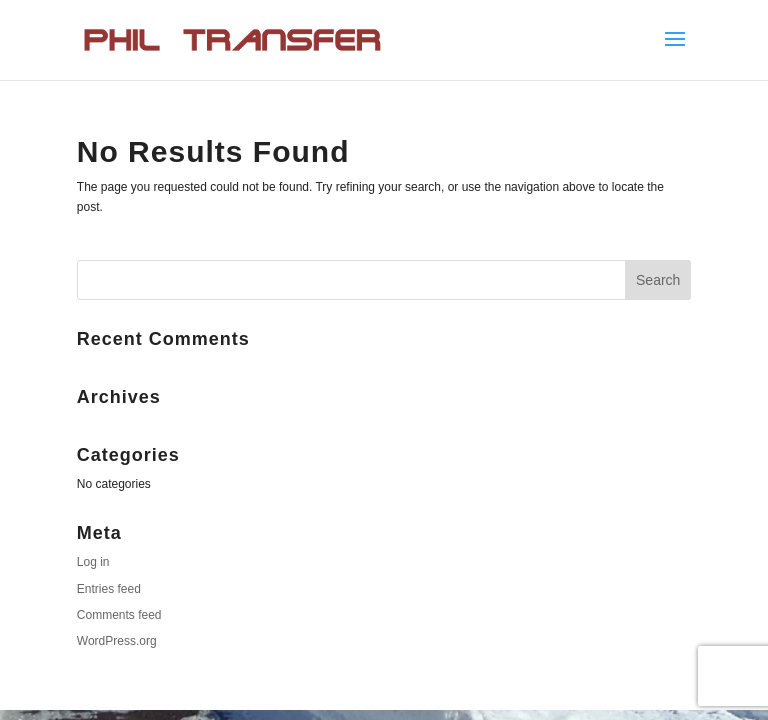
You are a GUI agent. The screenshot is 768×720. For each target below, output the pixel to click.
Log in (93, 562)
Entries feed (109, 589)
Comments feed (119, 615)
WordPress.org (117, 641)
